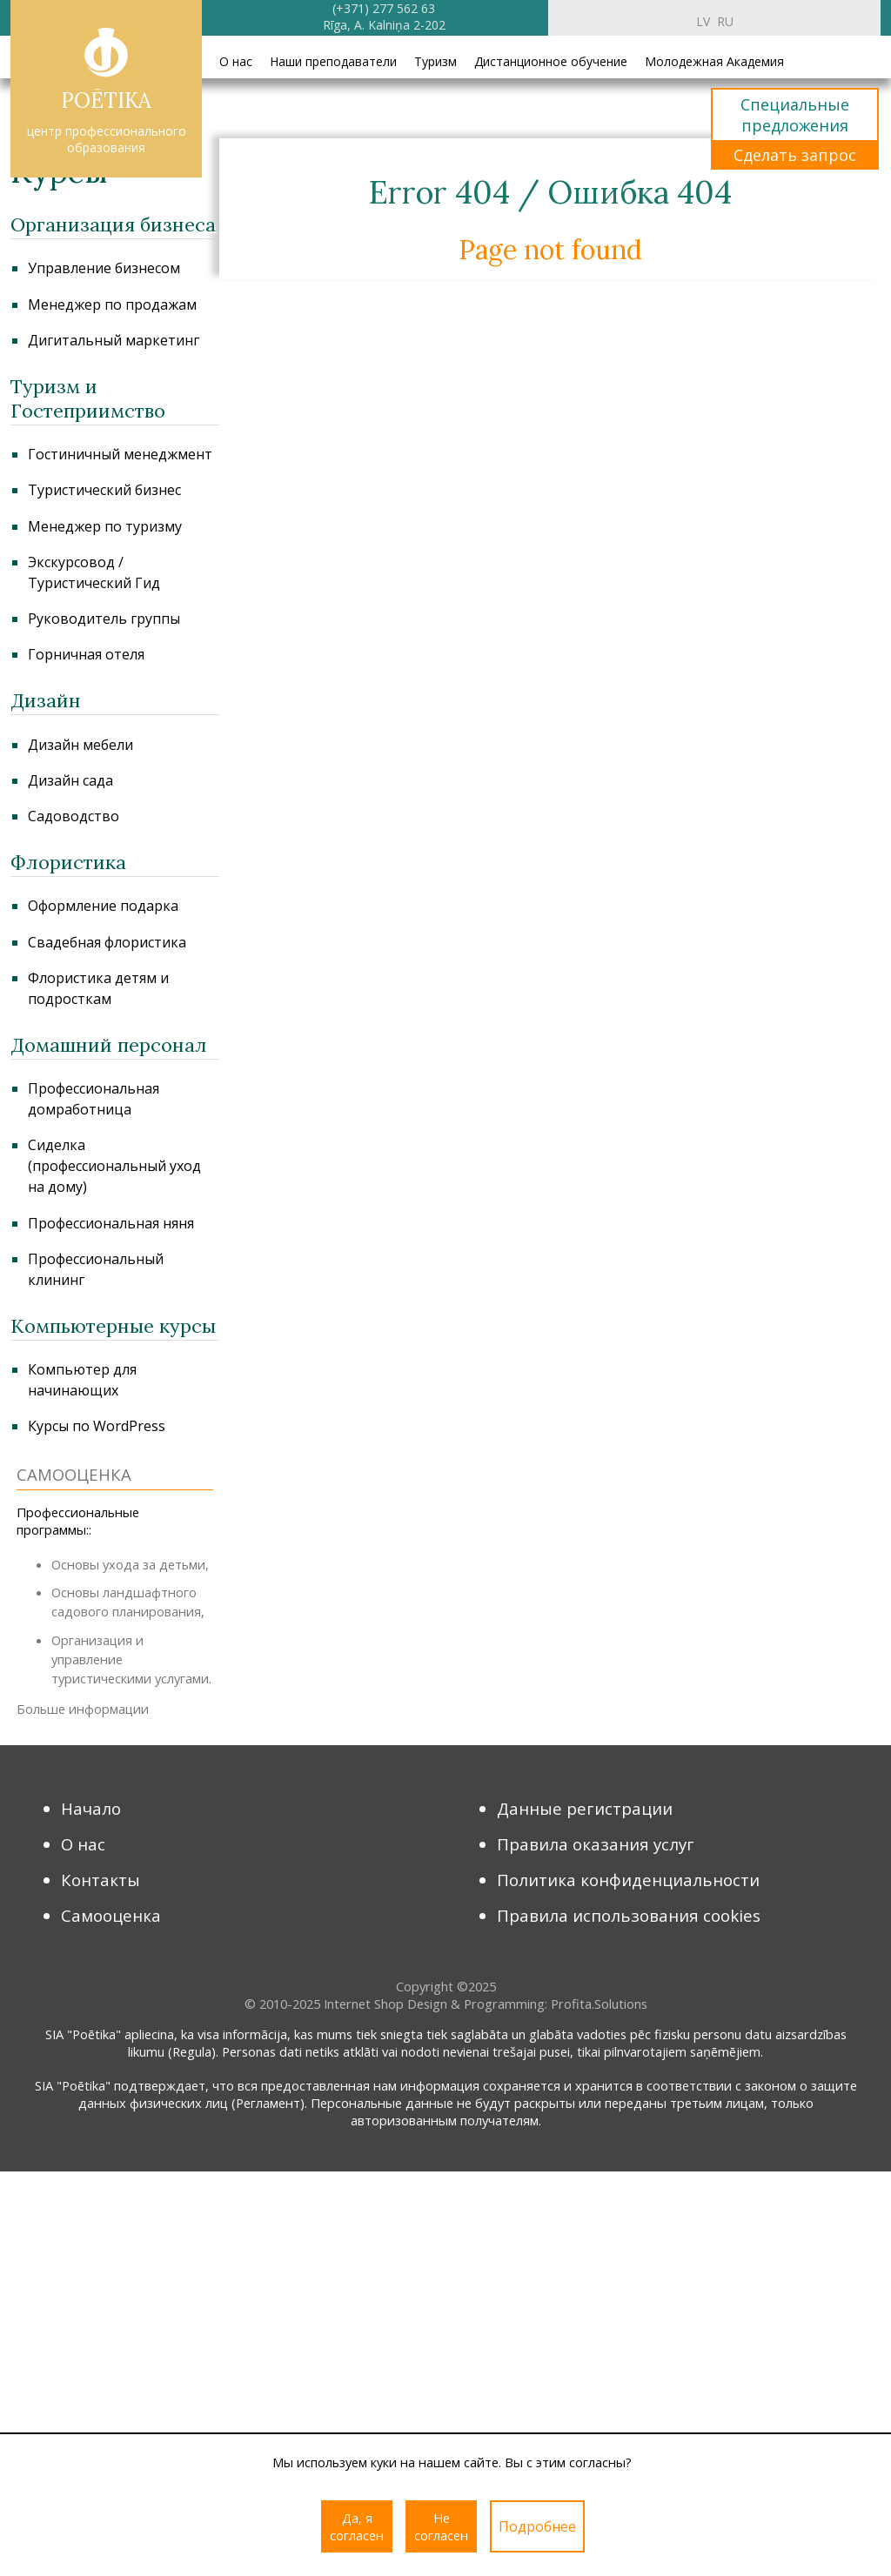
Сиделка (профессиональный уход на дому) (114, 1165)
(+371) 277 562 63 (383, 8)
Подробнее (537, 2526)
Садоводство (73, 816)
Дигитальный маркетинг (113, 340)
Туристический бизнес (104, 489)
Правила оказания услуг (595, 1844)
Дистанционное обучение (550, 61)
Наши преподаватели (333, 61)
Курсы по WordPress (96, 1425)
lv (703, 21)
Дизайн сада (70, 780)
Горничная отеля (86, 654)
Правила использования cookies (628, 1915)
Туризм (435, 61)
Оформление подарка (103, 905)
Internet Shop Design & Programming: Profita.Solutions (485, 2003)
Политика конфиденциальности (628, 1879)
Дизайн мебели (80, 744)
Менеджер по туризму (105, 526)
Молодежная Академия (714, 61)
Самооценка (111, 1915)
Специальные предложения (794, 115)
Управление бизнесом (104, 268)
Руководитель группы (104, 618)
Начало (91, 1808)
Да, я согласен (357, 2526)
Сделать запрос (795, 154)
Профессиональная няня (111, 1223)
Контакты (100, 1879)
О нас (235, 61)
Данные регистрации (585, 1808)
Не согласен (441, 2526)
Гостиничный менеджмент (120, 454)
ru (725, 21)
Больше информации (83, 1708)
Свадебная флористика (107, 942)
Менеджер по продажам (112, 304)
